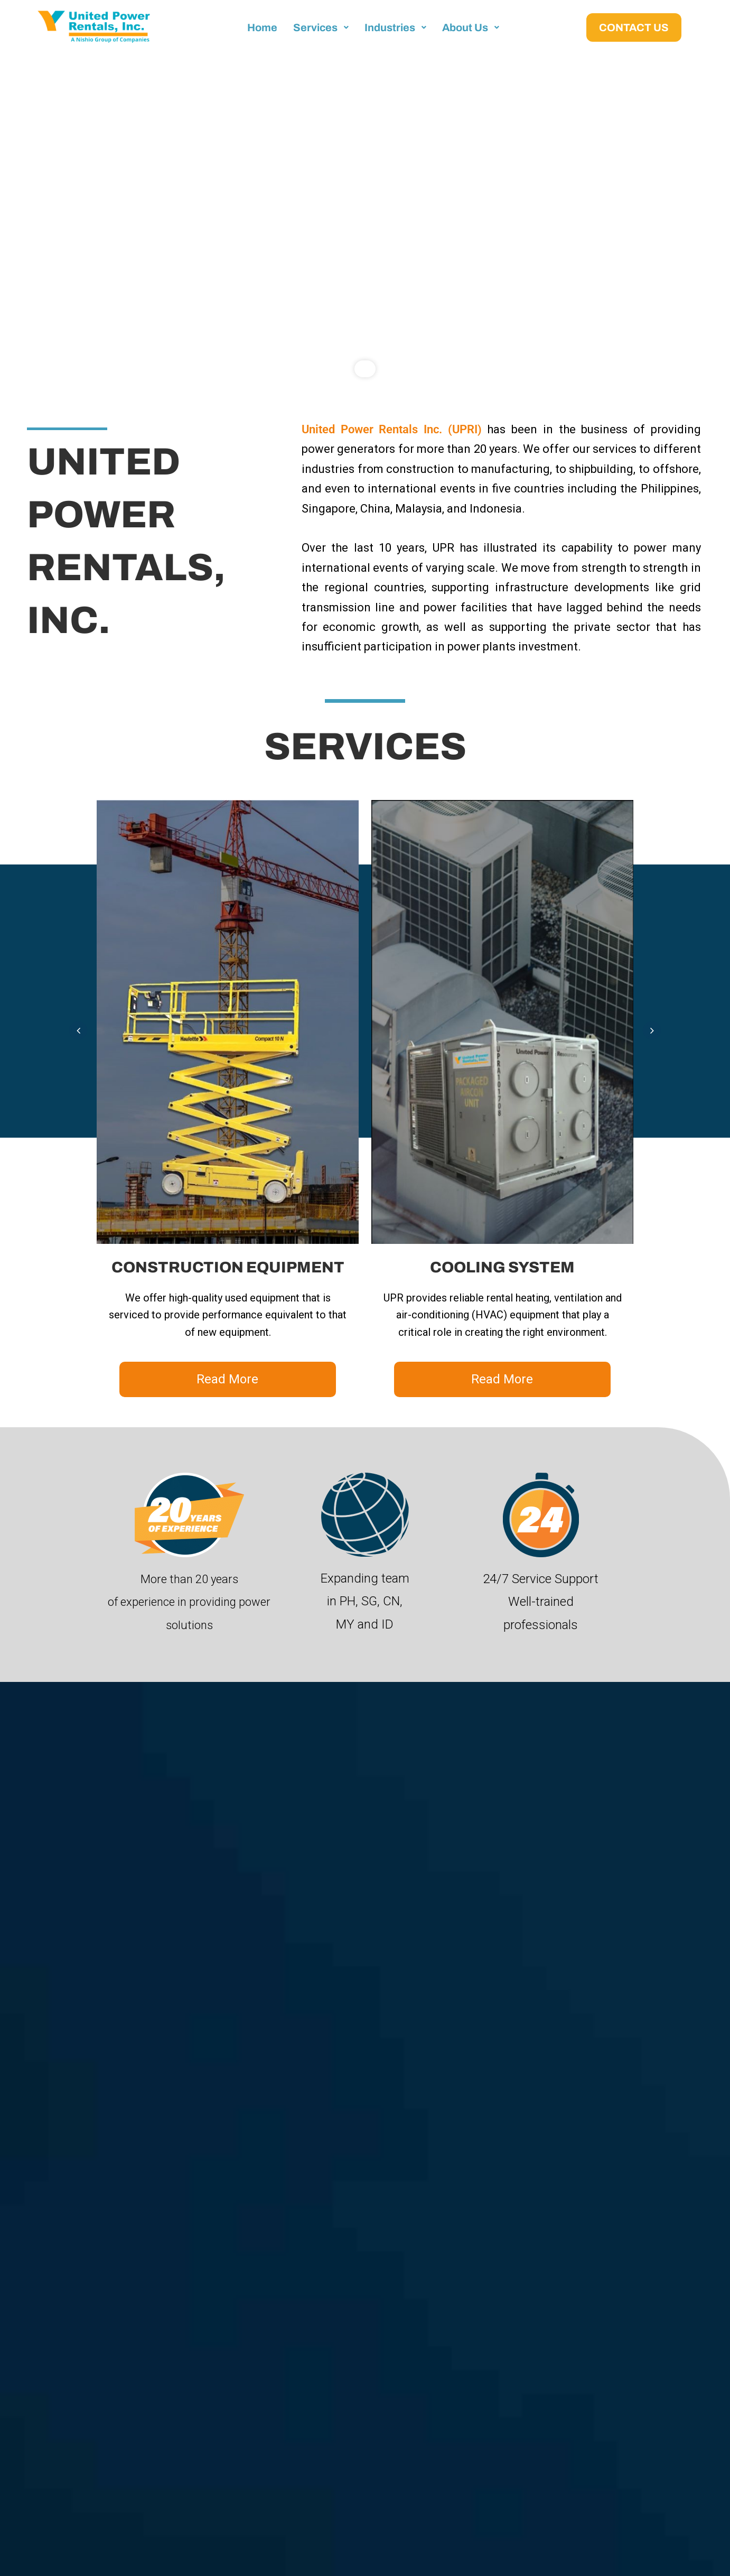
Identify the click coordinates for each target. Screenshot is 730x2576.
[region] (365, 224)
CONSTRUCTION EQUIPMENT (227, 1267)
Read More (227, 1379)
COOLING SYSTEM (502, 1267)
